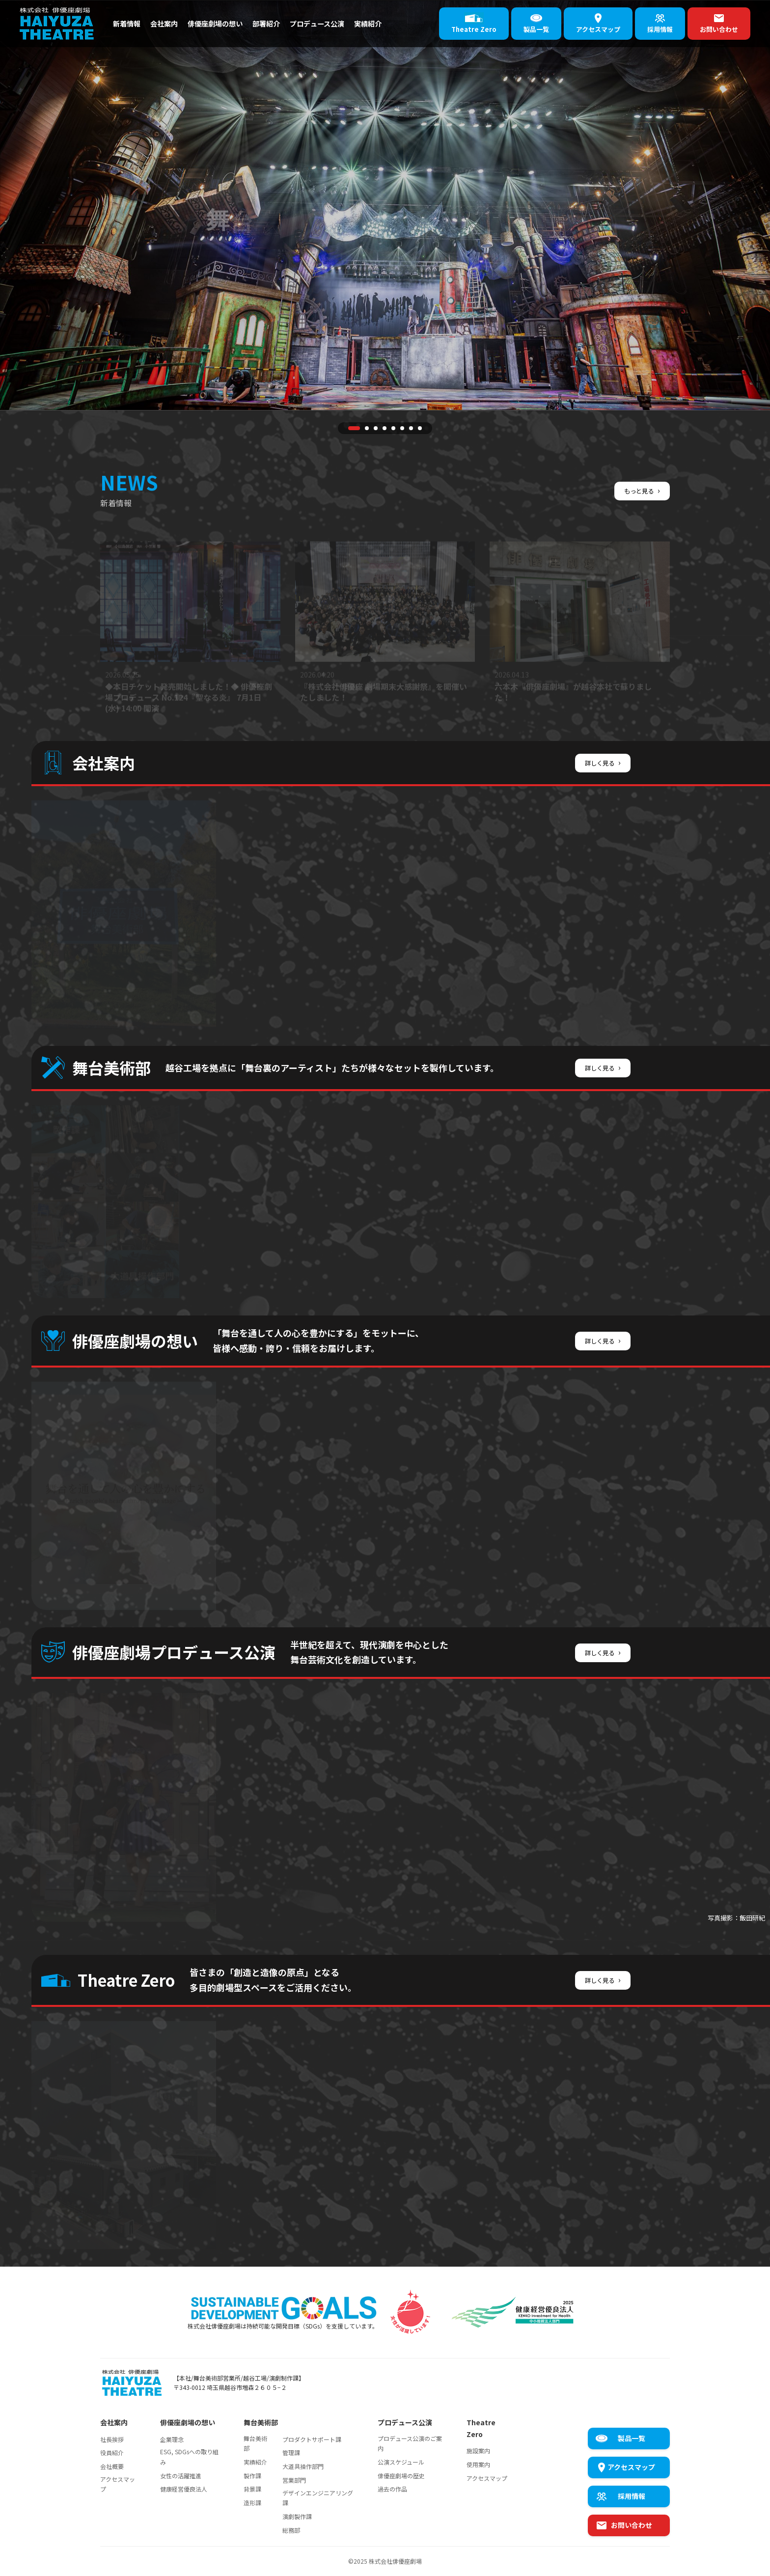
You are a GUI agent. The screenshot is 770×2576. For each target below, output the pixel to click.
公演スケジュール (401, 2462)
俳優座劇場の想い (226, 23)
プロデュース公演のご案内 (410, 2443)
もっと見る (639, 490)
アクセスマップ (117, 2484)
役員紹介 (112, 2452)
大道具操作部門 (303, 2466)
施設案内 (478, 2450)
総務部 (291, 2530)
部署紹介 (284, 23)
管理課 (291, 2452)
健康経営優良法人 (183, 2489)
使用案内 (478, 2464)
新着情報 (128, 23)
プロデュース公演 (340, 23)
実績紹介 (397, 23)
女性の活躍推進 (180, 2475)
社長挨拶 (112, 2439)
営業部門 (294, 2480)
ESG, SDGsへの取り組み (189, 2456)
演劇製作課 (297, 2516)
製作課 (252, 2475)
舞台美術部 (255, 2443)
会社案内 (170, 23)
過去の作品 (392, 2489)
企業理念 (172, 2439)
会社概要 (112, 2466)
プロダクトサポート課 (311, 2439)
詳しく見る (600, 762)
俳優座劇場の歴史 (401, 2475)
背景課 (252, 2489)
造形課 (252, 2502)
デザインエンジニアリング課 (317, 2498)
